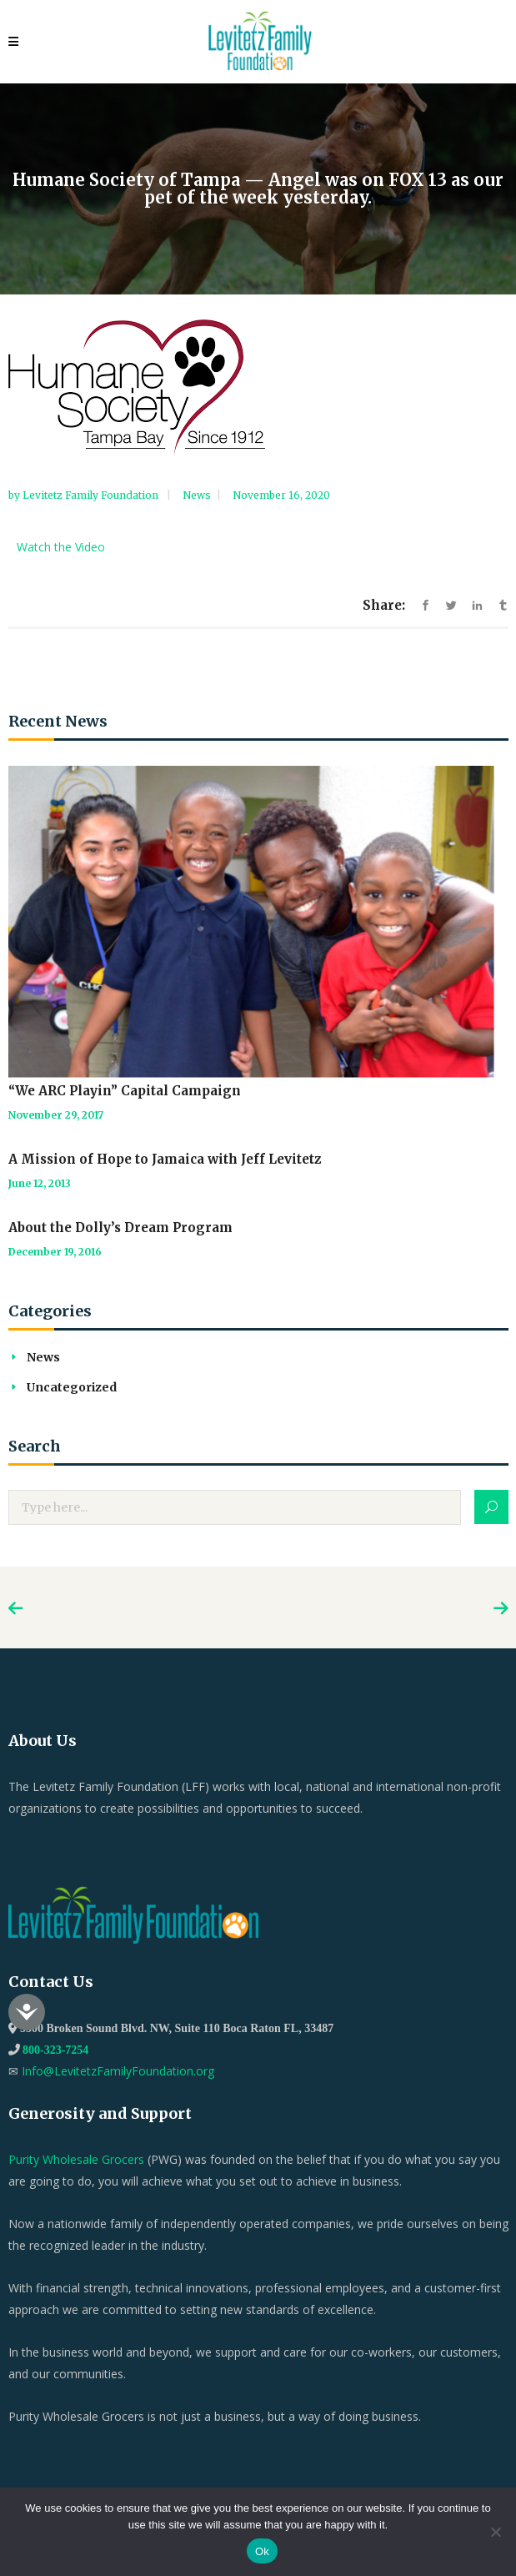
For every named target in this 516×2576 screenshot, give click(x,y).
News (197, 495)
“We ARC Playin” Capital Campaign (124, 1091)
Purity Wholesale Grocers (76, 2159)
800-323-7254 (54, 2050)
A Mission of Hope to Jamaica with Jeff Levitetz (164, 1159)
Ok (262, 2551)
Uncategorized (72, 1387)
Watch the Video (61, 547)
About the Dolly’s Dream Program (120, 1227)
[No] (495, 2531)
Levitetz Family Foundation (92, 495)
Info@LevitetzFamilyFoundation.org (118, 2071)
